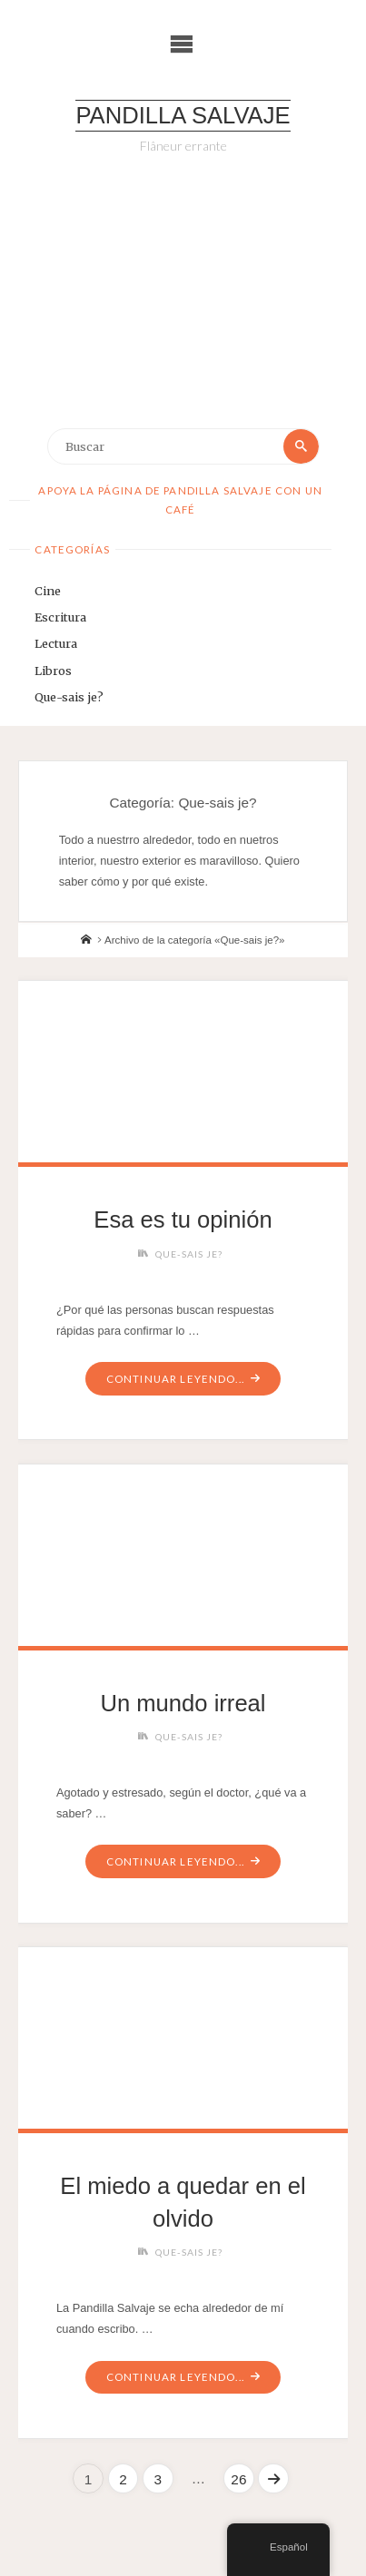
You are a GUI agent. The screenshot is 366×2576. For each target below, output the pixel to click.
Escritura (60, 617)
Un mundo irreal (182, 1703)
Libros (53, 670)
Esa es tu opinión (183, 1219)
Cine (48, 590)
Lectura (56, 643)
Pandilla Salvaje (182, 115)
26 (238, 2479)
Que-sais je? (69, 697)
